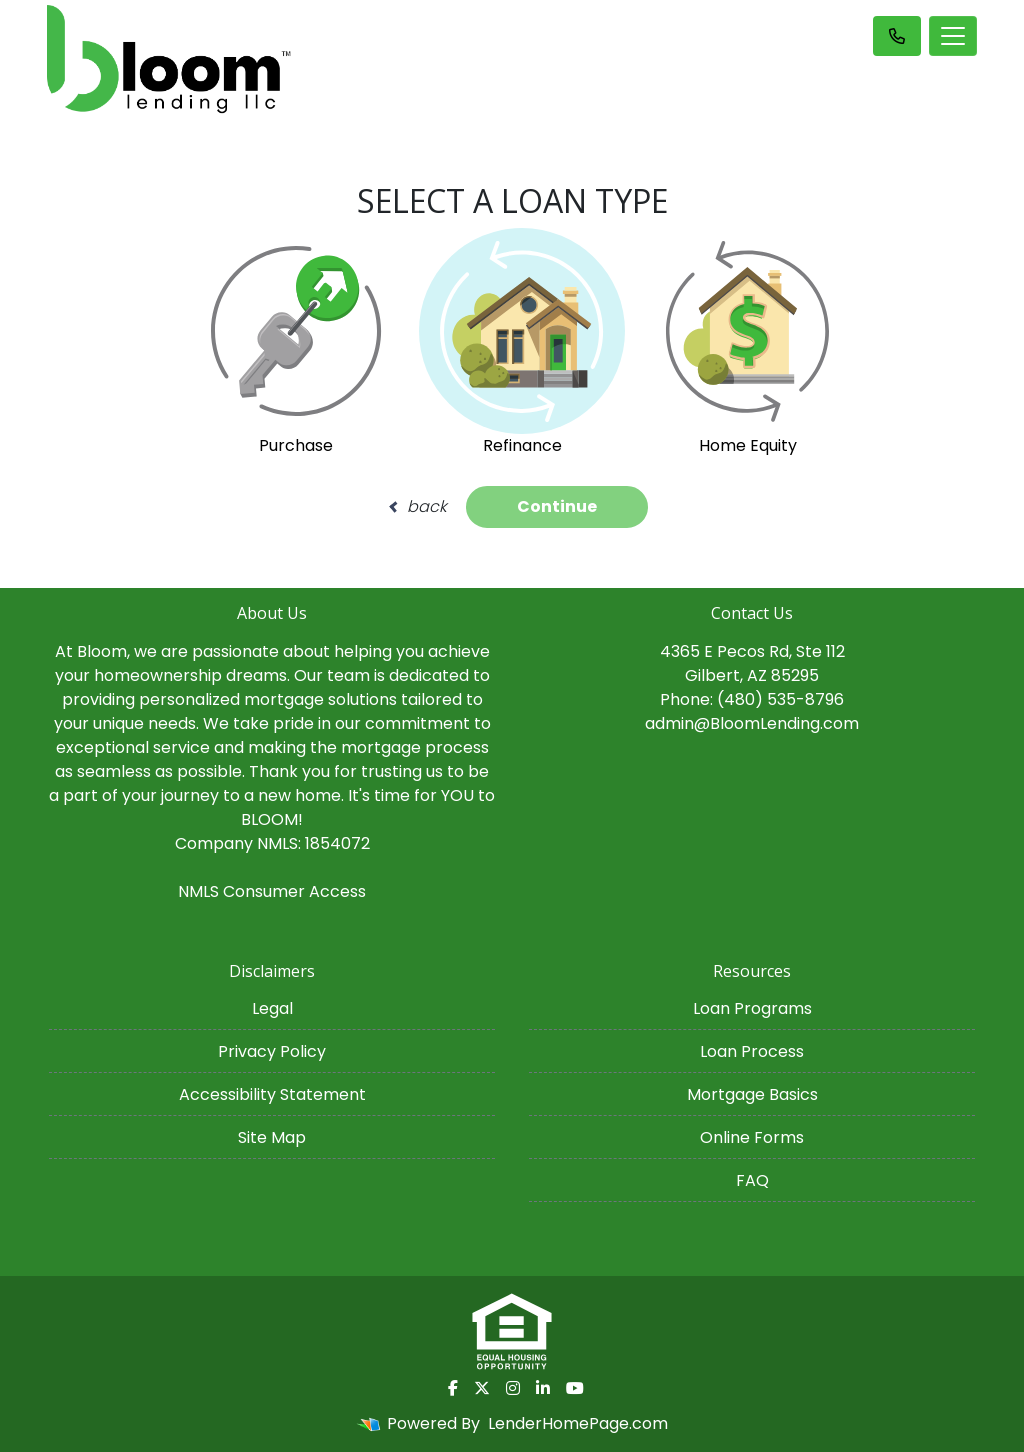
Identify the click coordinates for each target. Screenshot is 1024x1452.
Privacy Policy (272, 1051)
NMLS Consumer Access (272, 891)
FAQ (752, 1180)
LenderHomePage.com (578, 1423)
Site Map (272, 1137)
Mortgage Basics (752, 1094)
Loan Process (752, 1051)
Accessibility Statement (272, 1094)
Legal (272, 1008)
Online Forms (752, 1137)
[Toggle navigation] (953, 36)
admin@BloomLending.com (752, 723)
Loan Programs (752, 1008)
